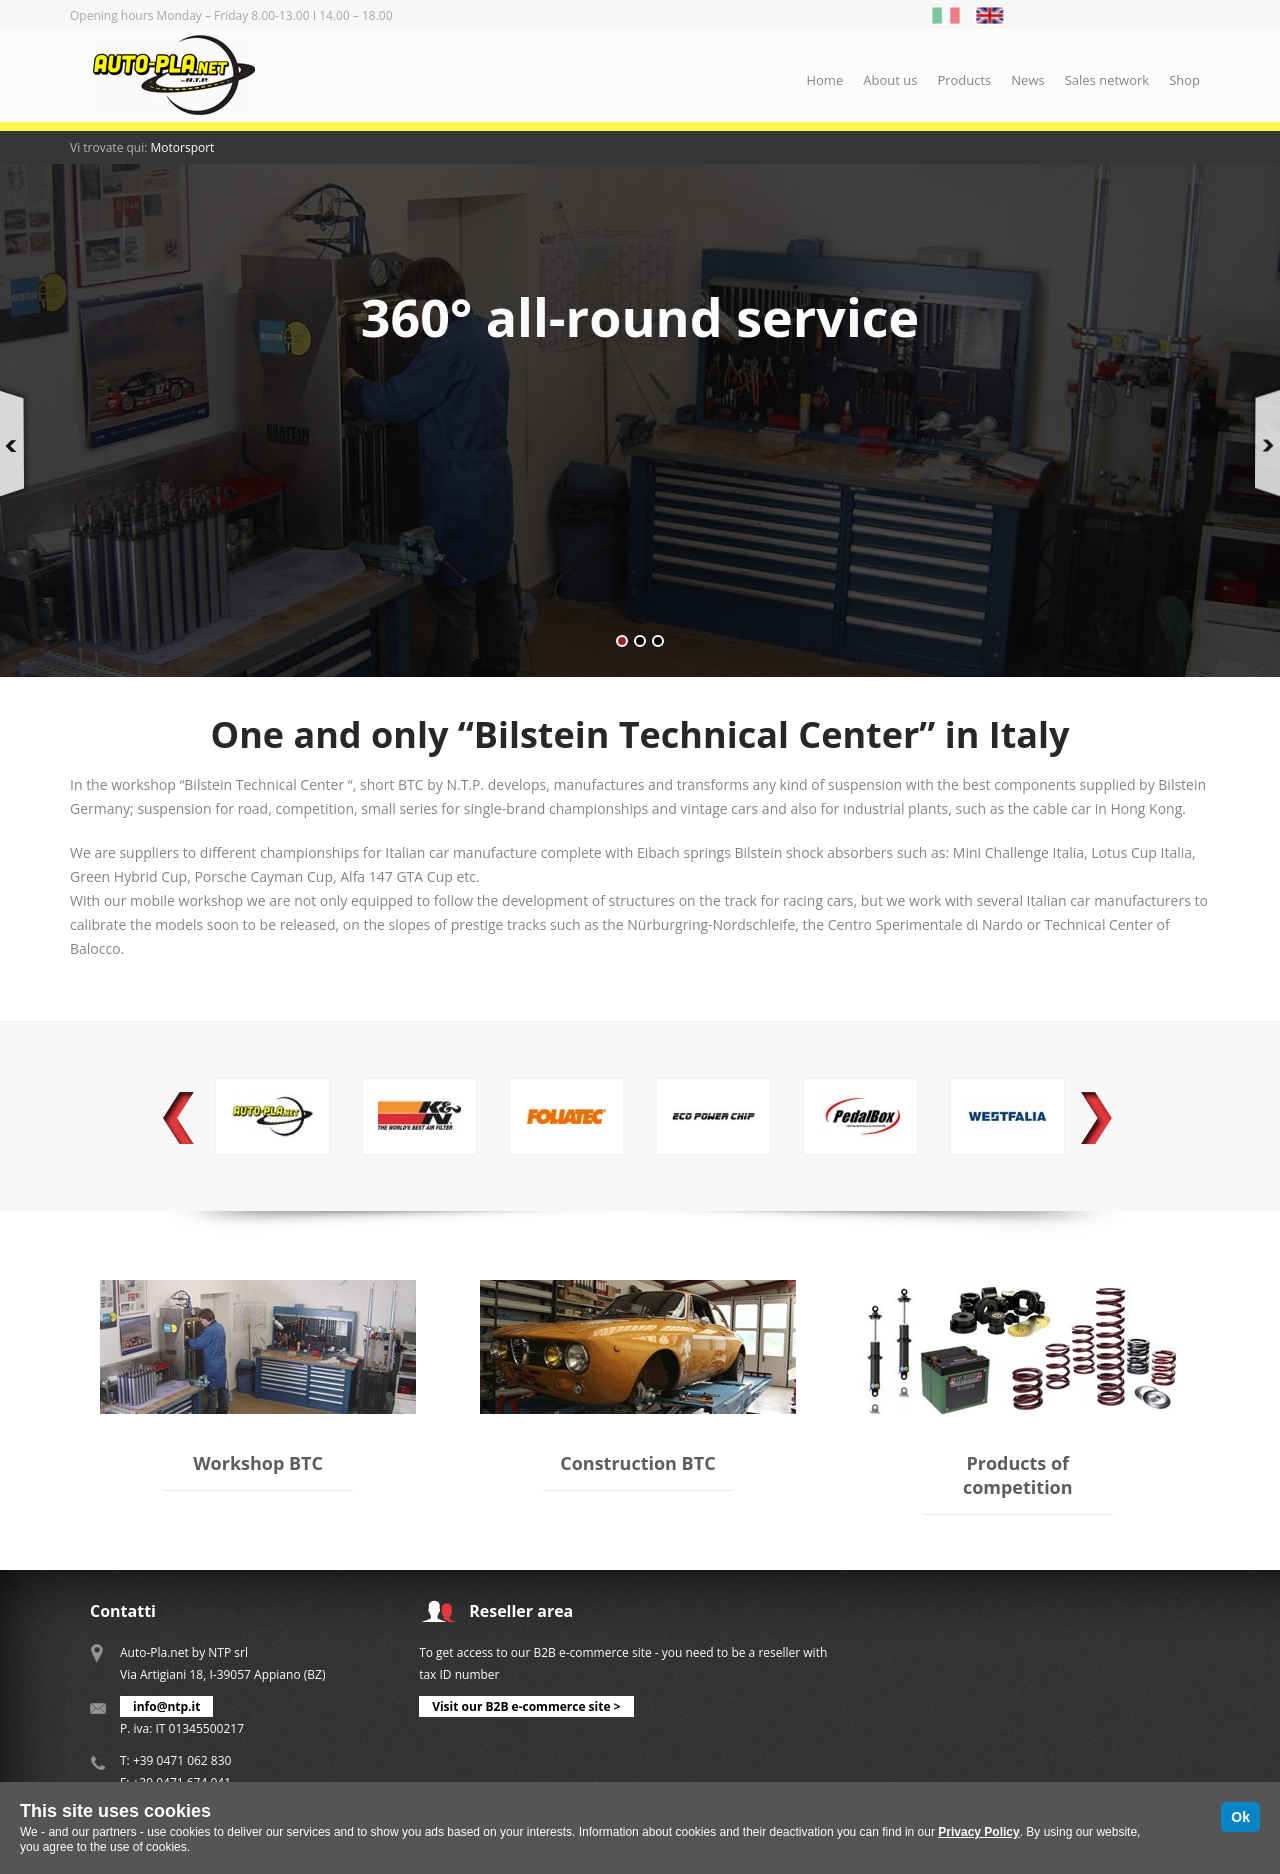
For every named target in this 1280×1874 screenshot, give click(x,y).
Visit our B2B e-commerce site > (526, 1706)
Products (964, 80)
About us (890, 80)
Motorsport (183, 147)
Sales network (1107, 80)
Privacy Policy (978, 1832)
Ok (1240, 1817)
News (1027, 80)
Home (824, 80)
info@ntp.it (166, 1706)
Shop (1184, 80)
